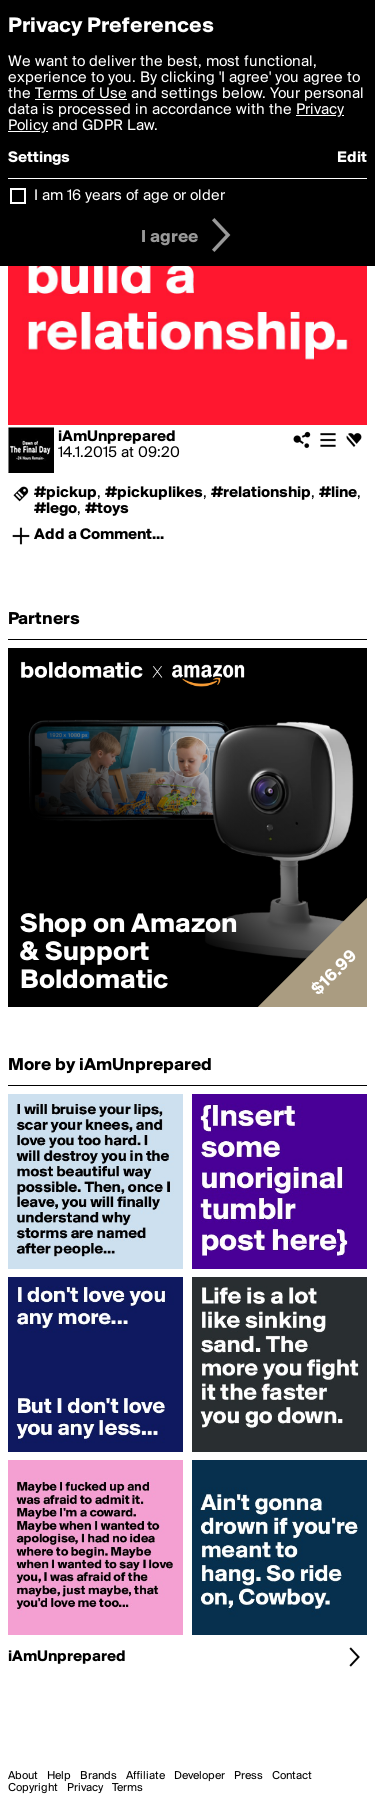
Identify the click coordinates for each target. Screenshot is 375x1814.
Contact (292, 1776)
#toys (107, 509)
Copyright (33, 1788)
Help (59, 1776)
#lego (55, 509)
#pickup (65, 493)
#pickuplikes (154, 493)
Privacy (85, 1788)
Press (248, 1776)
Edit (352, 158)
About (23, 1776)
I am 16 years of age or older (129, 196)
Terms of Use (81, 94)
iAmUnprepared (117, 437)
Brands (98, 1776)
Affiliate (145, 1776)
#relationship (261, 493)
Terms (127, 1788)
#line (338, 493)
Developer (199, 1776)
